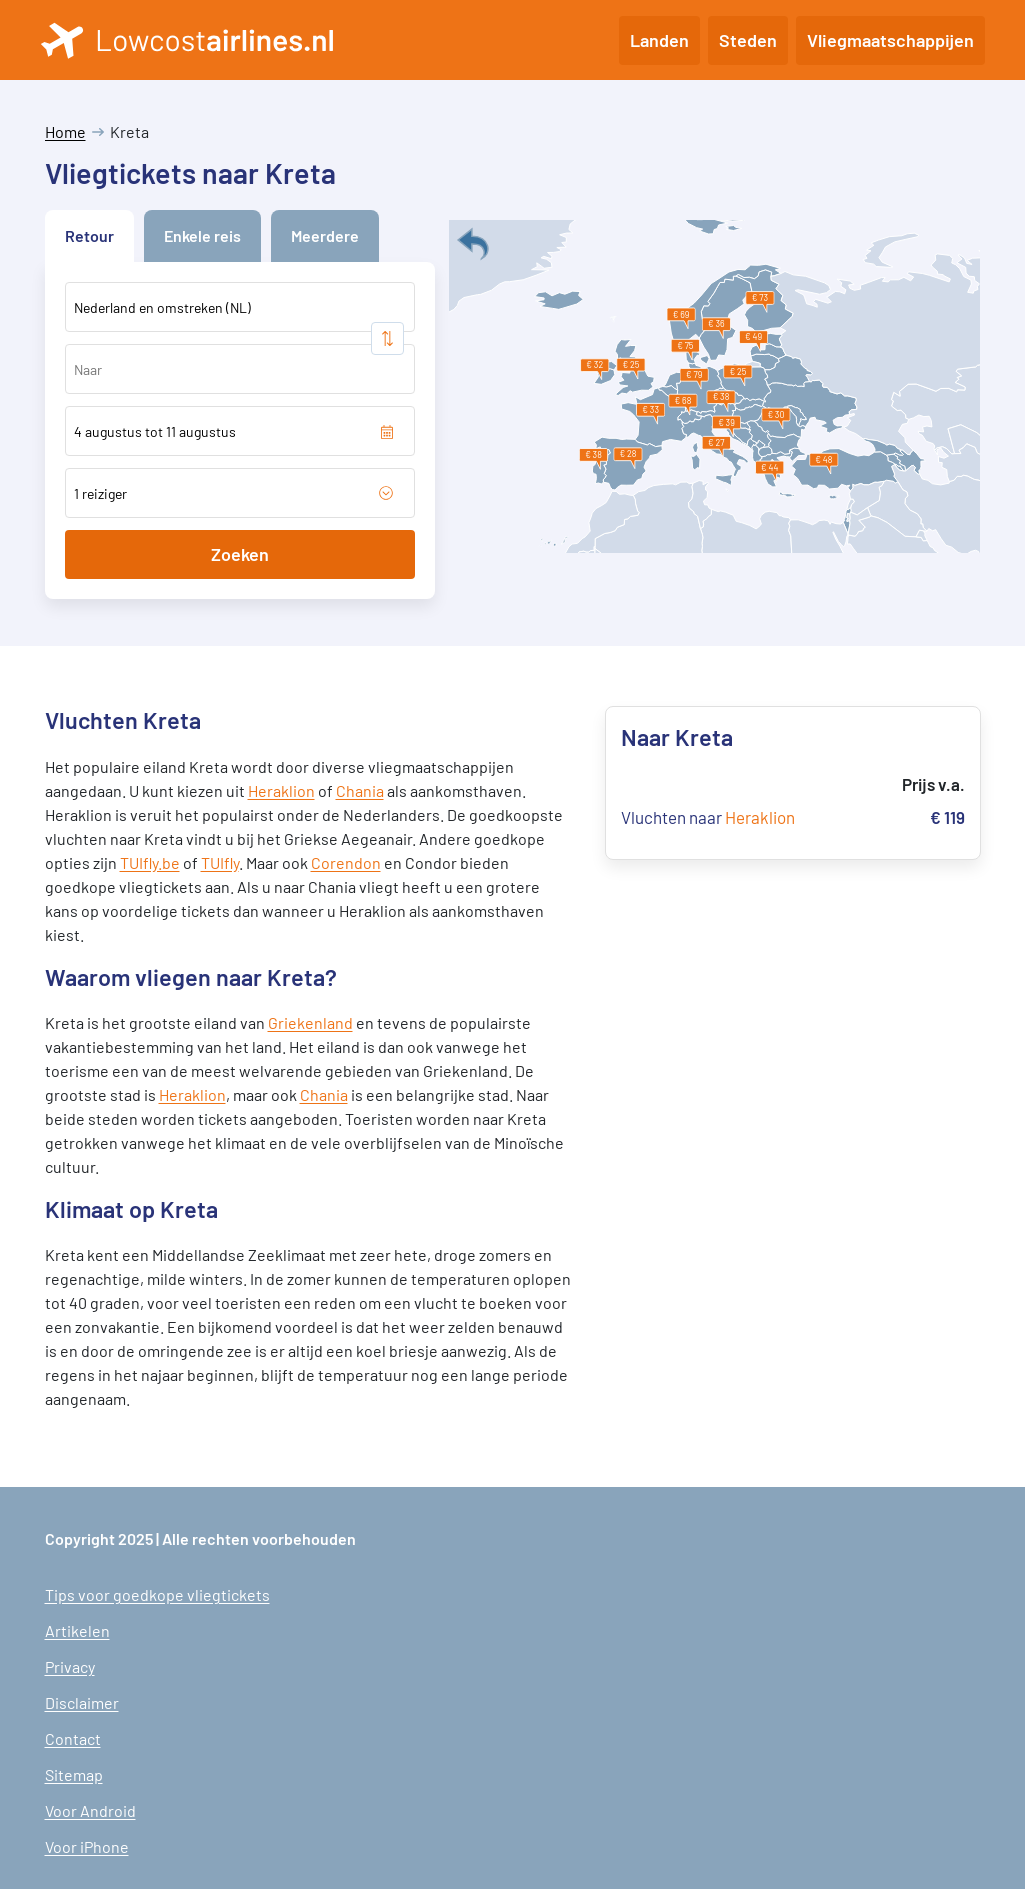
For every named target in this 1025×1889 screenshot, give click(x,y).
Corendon (346, 862)
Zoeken (240, 554)
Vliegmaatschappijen (890, 40)
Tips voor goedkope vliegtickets (157, 1594)
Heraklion (281, 790)
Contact (73, 1738)
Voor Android (90, 1810)
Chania (360, 790)
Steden (748, 40)
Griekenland (310, 1022)
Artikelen (77, 1630)
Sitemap (74, 1774)
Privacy (70, 1666)
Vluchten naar (708, 817)
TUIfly (220, 862)
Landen (659, 40)
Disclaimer (82, 1702)
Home (65, 131)
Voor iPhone (87, 1846)
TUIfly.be (150, 862)
